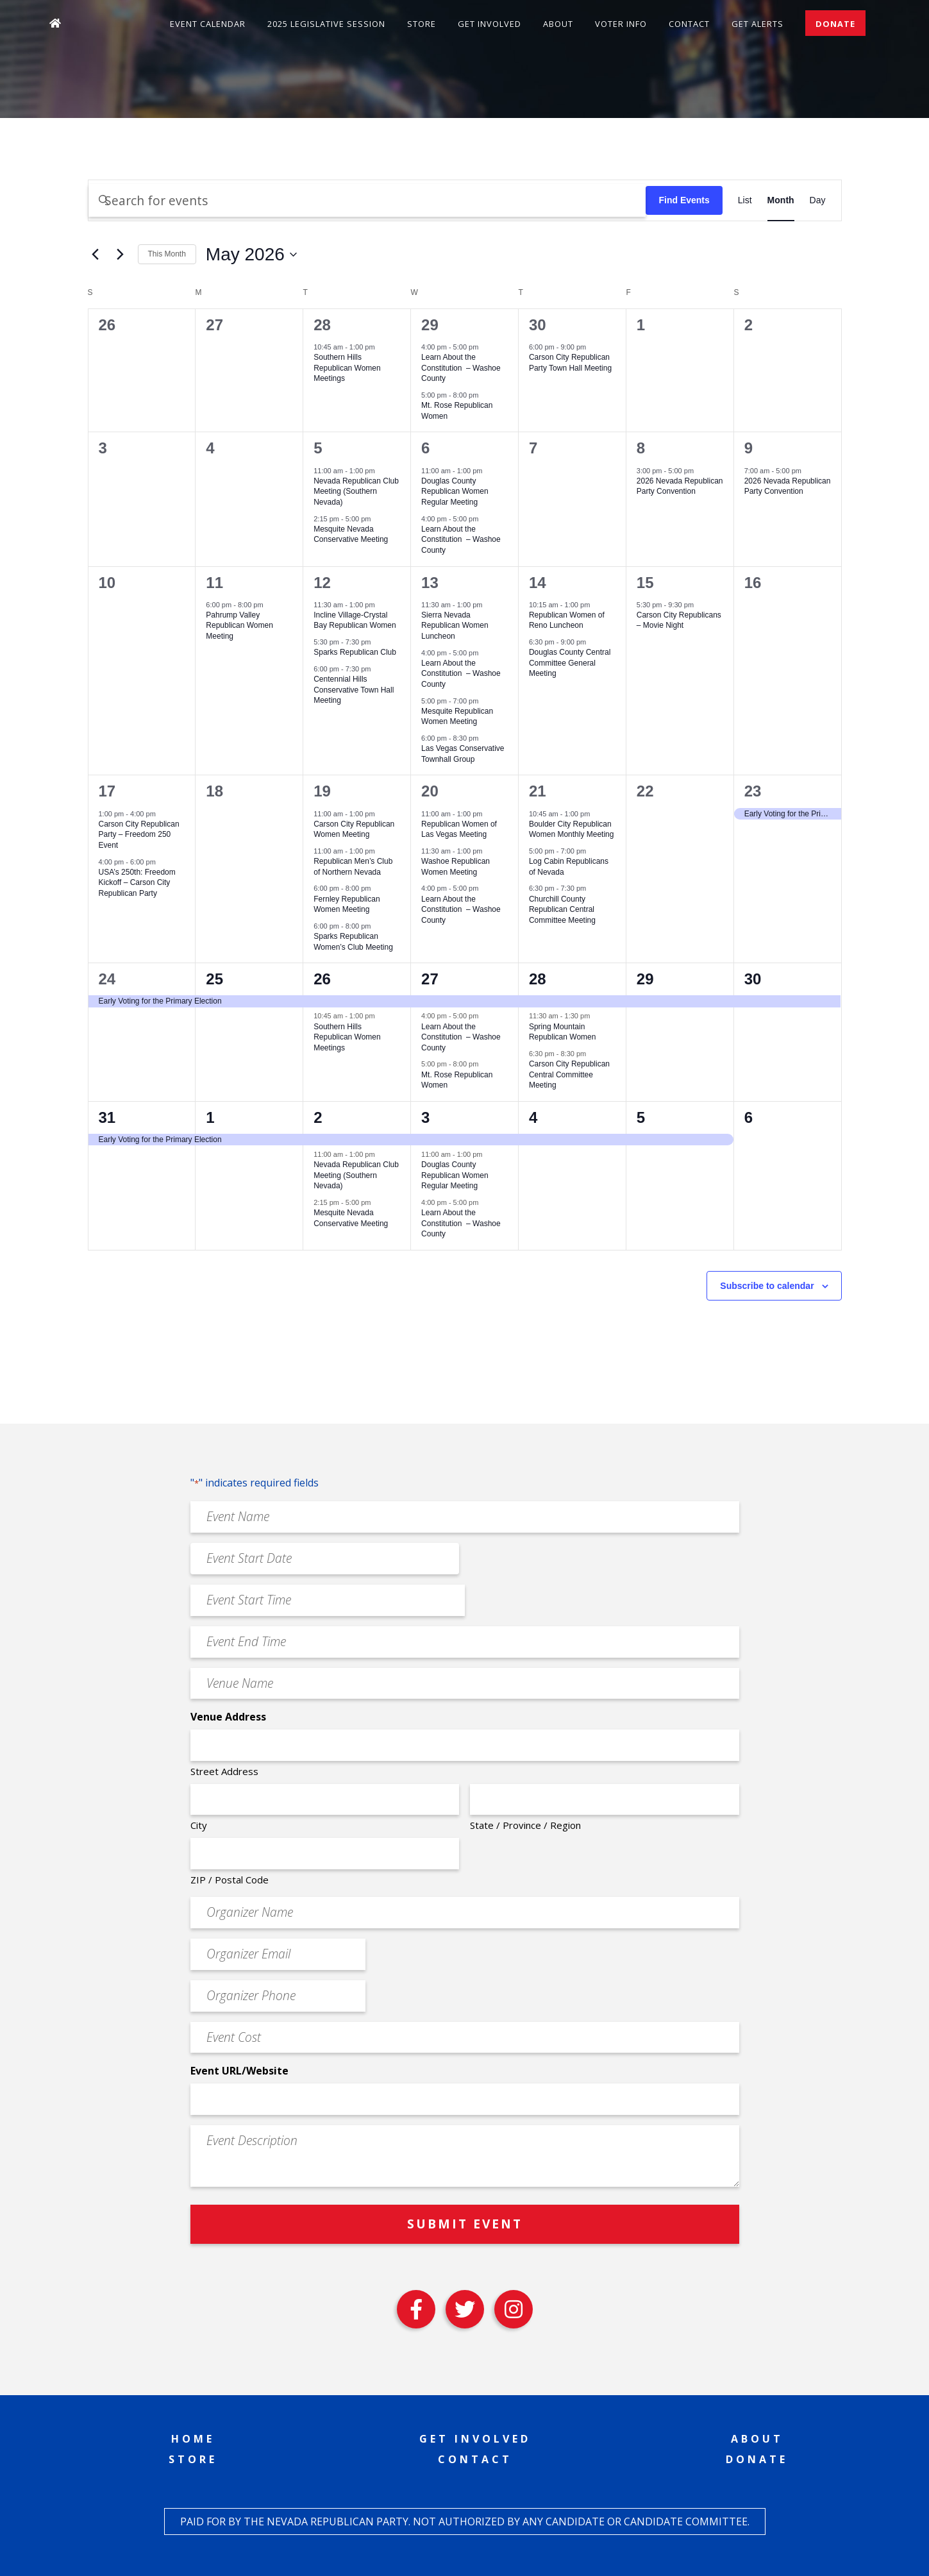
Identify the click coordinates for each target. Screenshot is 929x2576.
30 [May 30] (753, 979)
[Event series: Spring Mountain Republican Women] (596, 1016)
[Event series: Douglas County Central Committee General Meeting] (592, 642)
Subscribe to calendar (767, 1286)
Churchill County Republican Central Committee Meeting (562, 910)
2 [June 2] (318, 1117)
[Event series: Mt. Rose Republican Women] (484, 395)
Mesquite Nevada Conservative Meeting (351, 534)
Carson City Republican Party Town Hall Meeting (570, 363)
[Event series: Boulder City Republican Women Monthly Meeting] (596, 813)
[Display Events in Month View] (780, 200)
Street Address (224, 1771)
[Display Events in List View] (745, 200)
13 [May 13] (430, 582)
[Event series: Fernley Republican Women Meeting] (377, 888)
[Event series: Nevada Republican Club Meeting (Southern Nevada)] (381, 470)
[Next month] (120, 254)
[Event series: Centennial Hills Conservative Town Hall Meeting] (377, 669)
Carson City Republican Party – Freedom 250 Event (139, 835)
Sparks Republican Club (355, 652)
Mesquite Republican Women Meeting (457, 717)
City (198, 1825)
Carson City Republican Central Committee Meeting (569, 1074)
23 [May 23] (753, 791)
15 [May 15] (645, 582)
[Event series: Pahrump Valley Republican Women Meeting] (269, 604)
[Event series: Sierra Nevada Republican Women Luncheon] (489, 604)
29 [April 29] (430, 324)
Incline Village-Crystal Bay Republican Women (355, 620)
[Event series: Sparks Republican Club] (377, 642)
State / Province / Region (525, 1825)
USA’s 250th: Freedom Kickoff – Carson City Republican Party (137, 883)
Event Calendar (208, 23)
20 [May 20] (430, 791)
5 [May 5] (318, 448)
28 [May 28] (537, 979)
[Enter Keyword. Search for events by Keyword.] (367, 200)
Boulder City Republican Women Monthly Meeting (571, 829)
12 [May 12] (322, 582)
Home (193, 2439)
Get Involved (489, 23)
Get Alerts (757, 23)
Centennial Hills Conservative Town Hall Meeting (354, 690)
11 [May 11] (214, 582)
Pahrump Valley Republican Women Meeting (239, 625)
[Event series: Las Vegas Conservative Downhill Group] (484, 738)
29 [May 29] (645, 979)
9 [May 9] (748, 448)
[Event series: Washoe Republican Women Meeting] (489, 851)
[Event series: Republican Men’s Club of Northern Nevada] (381, 851)
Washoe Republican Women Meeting (455, 867)
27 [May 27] (430, 979)
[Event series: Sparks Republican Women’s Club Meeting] (377, 926)
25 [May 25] (214, 979)
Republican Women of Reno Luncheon (567, 620)
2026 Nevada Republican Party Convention (680, 486)
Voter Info (621, 23)
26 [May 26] (322, 979)
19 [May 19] (322, 791)
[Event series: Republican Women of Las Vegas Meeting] (489, 813)
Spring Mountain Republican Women (562, 1032)
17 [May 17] (107, 791)
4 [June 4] (533, 1117)
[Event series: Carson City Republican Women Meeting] (381, 813)
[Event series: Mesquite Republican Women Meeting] (484, 700)
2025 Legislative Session (326, 23)
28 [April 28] (322, 324)
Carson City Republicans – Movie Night (679, 620)
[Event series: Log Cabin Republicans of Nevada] (592, 851)
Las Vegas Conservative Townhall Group (462, 754)
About (558, 23)
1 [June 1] (210, 1117)
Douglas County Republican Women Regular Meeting (455, 491)
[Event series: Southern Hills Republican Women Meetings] (381, 347)
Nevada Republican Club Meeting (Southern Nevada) (356, 491)
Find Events (683, 200)
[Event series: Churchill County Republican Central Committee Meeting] (592, 888)
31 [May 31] (107, 1117)
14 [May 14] (537, 582)
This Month (167, 253)
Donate (835, 23)
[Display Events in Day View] (818, 200)
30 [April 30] (537, 324)
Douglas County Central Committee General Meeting (569, 663)
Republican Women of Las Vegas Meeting (459, 829)
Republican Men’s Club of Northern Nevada (353, 867)
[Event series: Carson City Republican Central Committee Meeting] (592, 1053)
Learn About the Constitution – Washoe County (461, 368)
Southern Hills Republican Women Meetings (347, 368)
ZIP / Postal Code (229, 1879)
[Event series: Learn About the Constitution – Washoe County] (484, 347)
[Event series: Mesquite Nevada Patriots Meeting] (377, 518)
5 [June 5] (641, 1117)
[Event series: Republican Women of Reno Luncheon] (596, 604)
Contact (689, 23)
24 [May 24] (107, 979)
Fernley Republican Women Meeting (347, 904)
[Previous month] (95, 254)
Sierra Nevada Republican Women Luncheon (455, 625)
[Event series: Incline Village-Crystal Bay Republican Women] (381, 604)
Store (421, 23)
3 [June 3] (425, 1117)
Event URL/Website (239, 2071)
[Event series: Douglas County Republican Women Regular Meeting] (489, 470)
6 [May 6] (425, 448)
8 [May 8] (641, 448)
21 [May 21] (537, 791)
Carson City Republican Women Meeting (354, 829)
